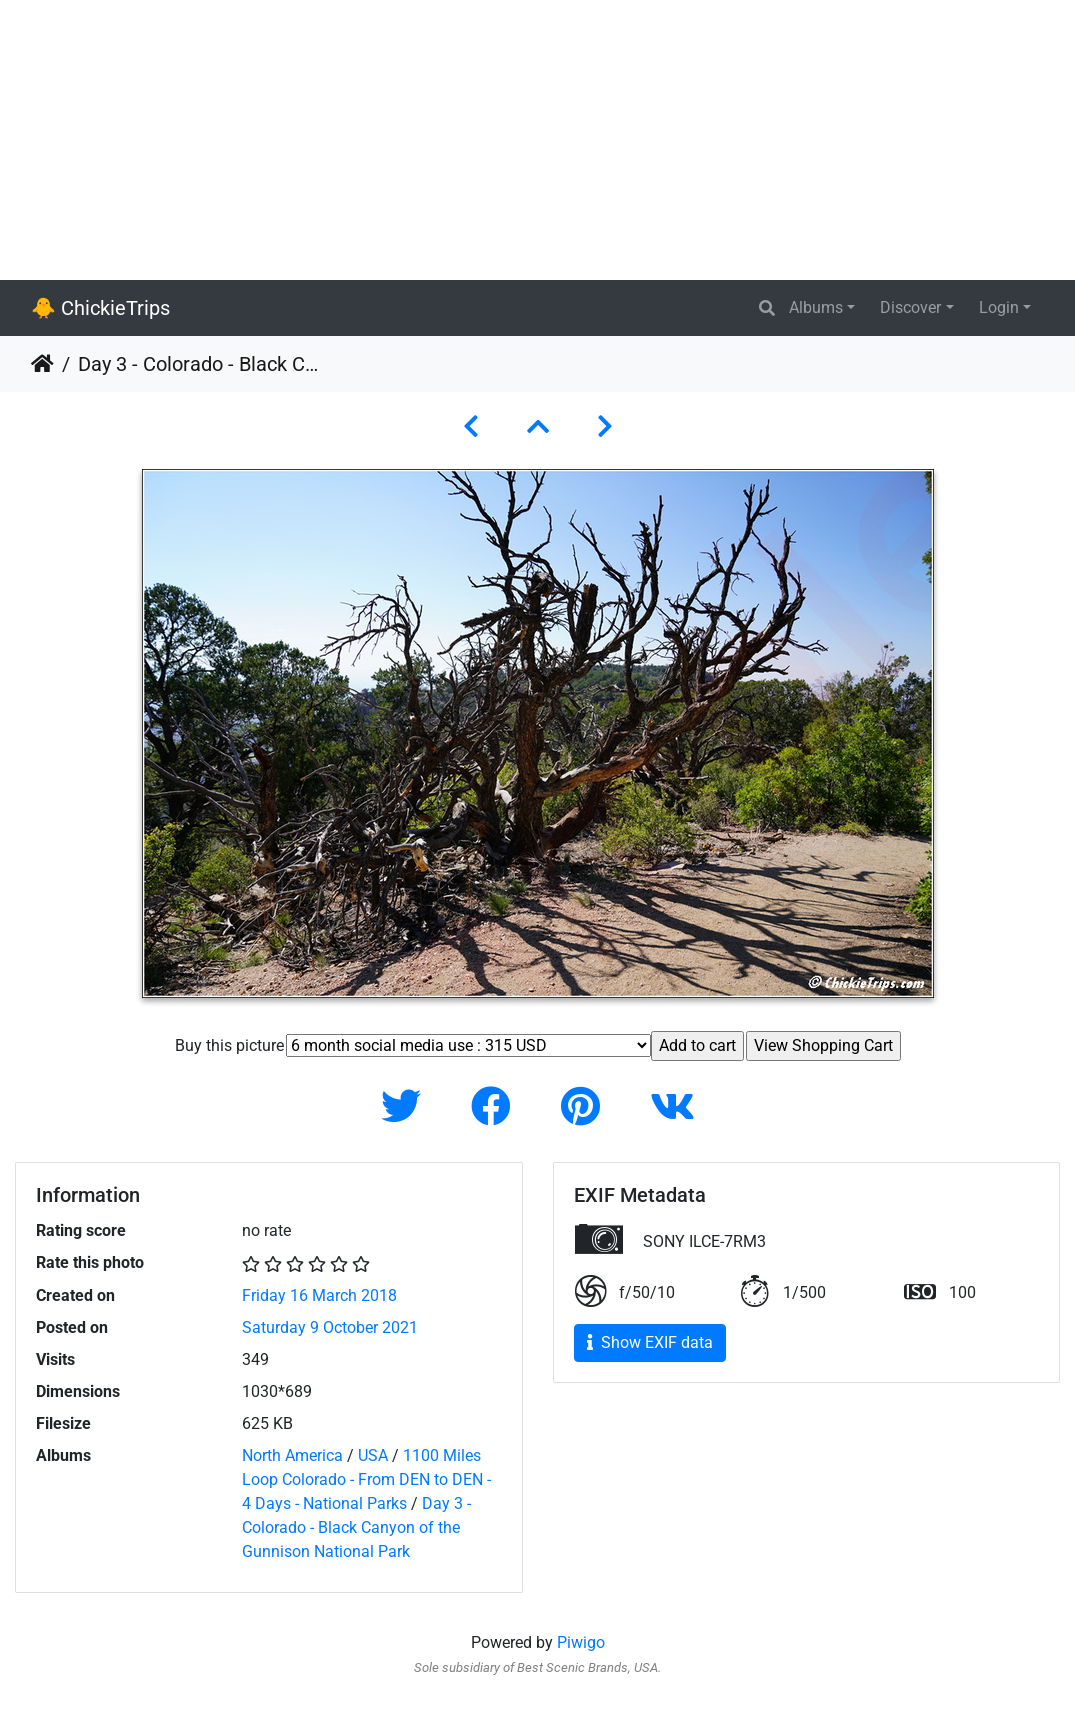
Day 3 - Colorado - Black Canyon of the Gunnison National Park (356, 1527)
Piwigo (581, 1642)
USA (373, 1455)
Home (42, 364)
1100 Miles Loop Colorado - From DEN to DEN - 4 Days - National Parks (366, 1479)
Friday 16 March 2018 (319, 1295)
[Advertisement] (537, 140)
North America (292, 1455)
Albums (816, 307)
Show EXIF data (650, 1342)
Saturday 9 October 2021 (330, 1327)
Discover (910, 307)
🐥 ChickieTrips (100, 308)
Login (999, 307)
